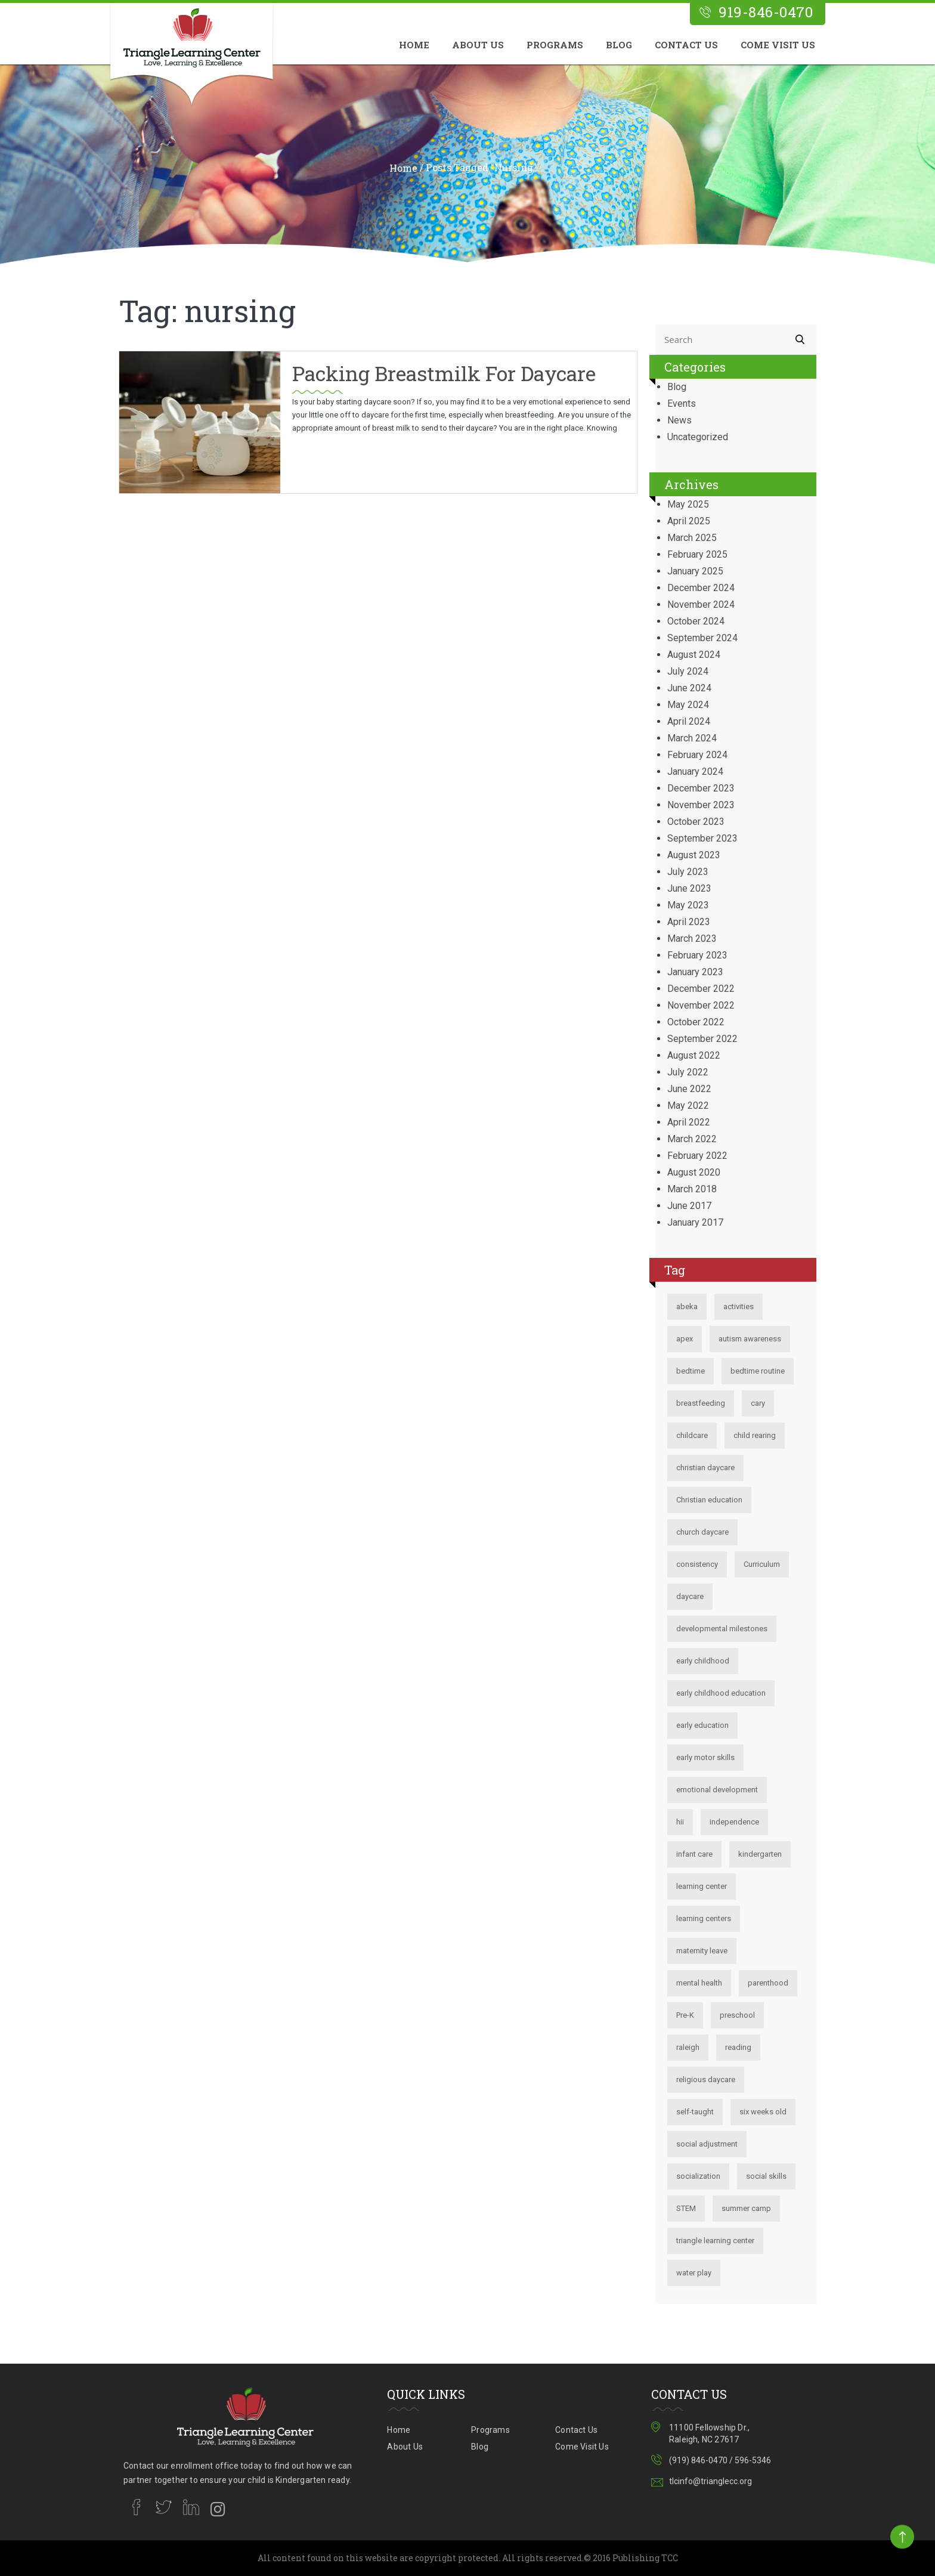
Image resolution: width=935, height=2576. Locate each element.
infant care (694, 1854)
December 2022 (701, 988)
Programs (555, 45)
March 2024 (692, 738)
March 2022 (692, 1139)
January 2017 (695, 1222)
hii (680, 1821)
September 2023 (702, 838)
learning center (701, 1886)
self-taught (695, 2111)
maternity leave (701, 1950)
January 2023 (695, 972)
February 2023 (697, 955)
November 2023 (701, 805)
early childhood (702, 1660)
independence (734, 1821)
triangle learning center (715, 2240)
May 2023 (688, 905)
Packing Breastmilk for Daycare (446, 373)
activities (738, 1306)
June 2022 (689, 1088)
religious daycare (705, 2079)
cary (758, 1403)
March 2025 (692, 537)
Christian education (709, 1499)
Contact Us (686, 45)
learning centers (703, 1918)
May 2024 (688, 704)
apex (684, 1338)
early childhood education (721, 1693)
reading (738, 2047)
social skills (766, 2176)
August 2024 (693, 654)
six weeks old (763, 2111)
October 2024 (696, 621)
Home (414, 45)
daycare (690, 1596)
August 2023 (693, 855)
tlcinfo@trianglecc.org (710, 2481)
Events (681, 403)
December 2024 (701, 587)
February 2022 (697, 1155)
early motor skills (705, 1757)
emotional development (717, 1789)
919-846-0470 (766, 12)
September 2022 (702, 1038)
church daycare (702, 1531)
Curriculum (762, 1564)
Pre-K (685, 2015)
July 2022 (687, 1072)
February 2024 (697, 754)
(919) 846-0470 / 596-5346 (720, 2460)
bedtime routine (757, 1370)
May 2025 (688, 504)
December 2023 (701, 788)
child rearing (754, 1435)
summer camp (746, 2208)
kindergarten (760, 1854)
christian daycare (705, 1467)
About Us (478, 45)
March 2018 (692, 1189)
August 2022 (693, 1055)
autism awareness (750, 1338)
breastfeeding (700, 1403)
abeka (687, 1306)
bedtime (690, 1370)
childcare (692, 1435)
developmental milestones (721, 1628)
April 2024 (688, 721)
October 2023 (696, 821)
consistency (697, 1564)
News (679, 420)
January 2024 (695, 771)
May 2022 (688, 1105)
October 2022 (696, 1022)
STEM (686, 2208)
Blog (619, 45)
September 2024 (702, 638)
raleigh (687, 2047)
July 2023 (687, 871)
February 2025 (697, 554)
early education (702, 1725)
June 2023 (689, 888)
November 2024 (701, 604)
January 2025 (695, 571)
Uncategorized (697, 437)
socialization (698, 2176)
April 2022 (688, 1122)
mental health (699, 1982)
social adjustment (707, 2143)
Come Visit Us (778, 45)
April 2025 (688, 521)
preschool (737, 2015)
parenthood (768, 1982)
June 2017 (689, 1205)
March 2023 (692, 938)
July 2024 (687, 671)
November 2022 (701, 1005)
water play (693, 2272)
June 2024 (689, 688)
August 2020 (693, 1172)
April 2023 (688, 921)
